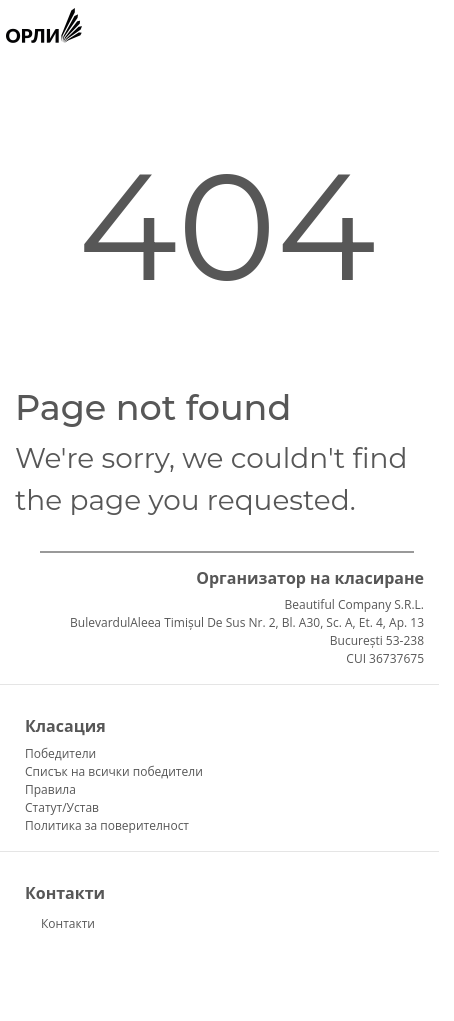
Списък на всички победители (114, 771)
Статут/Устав (62, 807)
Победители (60, 753)
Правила (50, 789)
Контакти (68, 923)
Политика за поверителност (107, 825)
